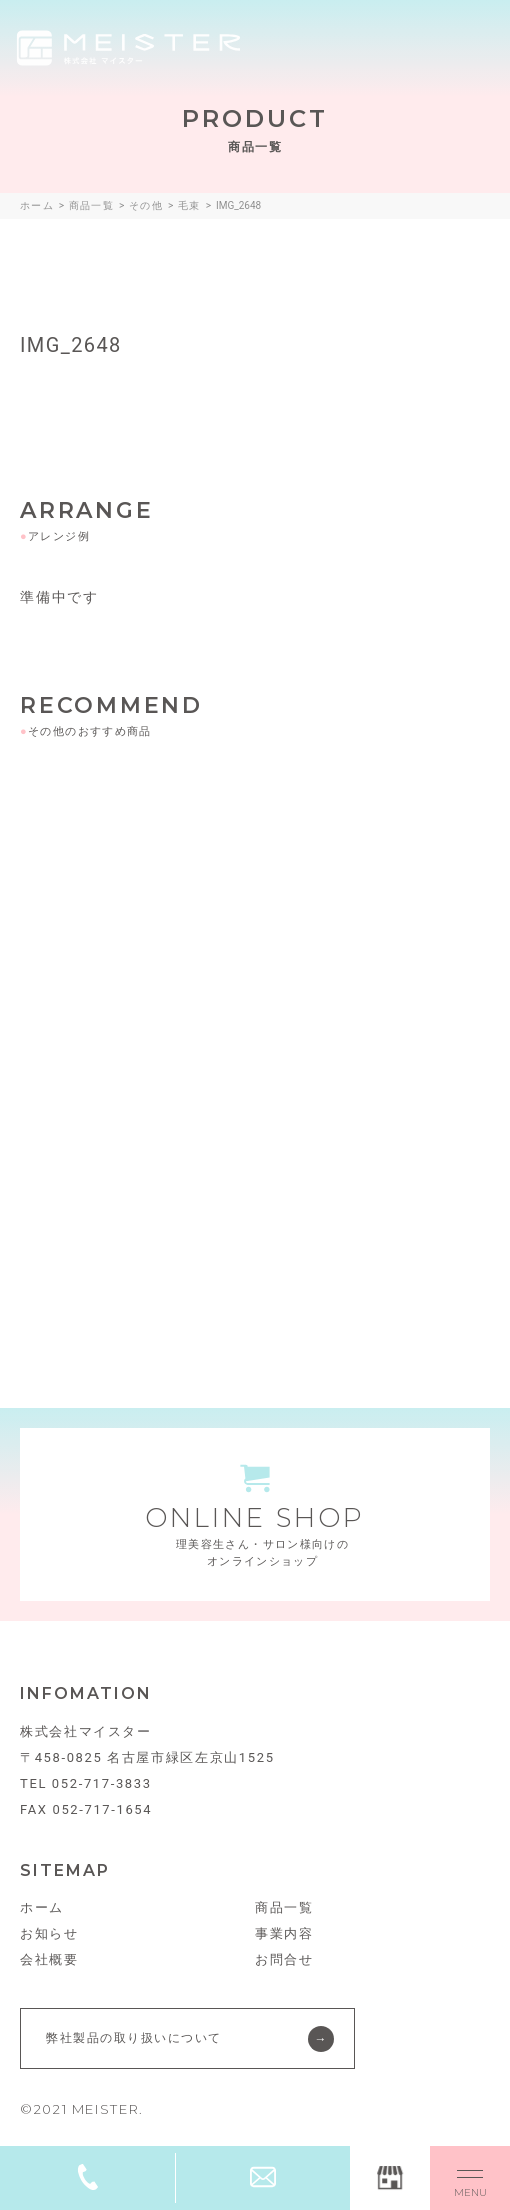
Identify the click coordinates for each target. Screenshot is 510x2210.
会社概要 (49, 1959)
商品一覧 (284, 1907)
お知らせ (49, 1933)
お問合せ (284, 1959)
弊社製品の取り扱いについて (134, 2038)
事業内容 (284, 1933)
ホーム (42, 1907)
